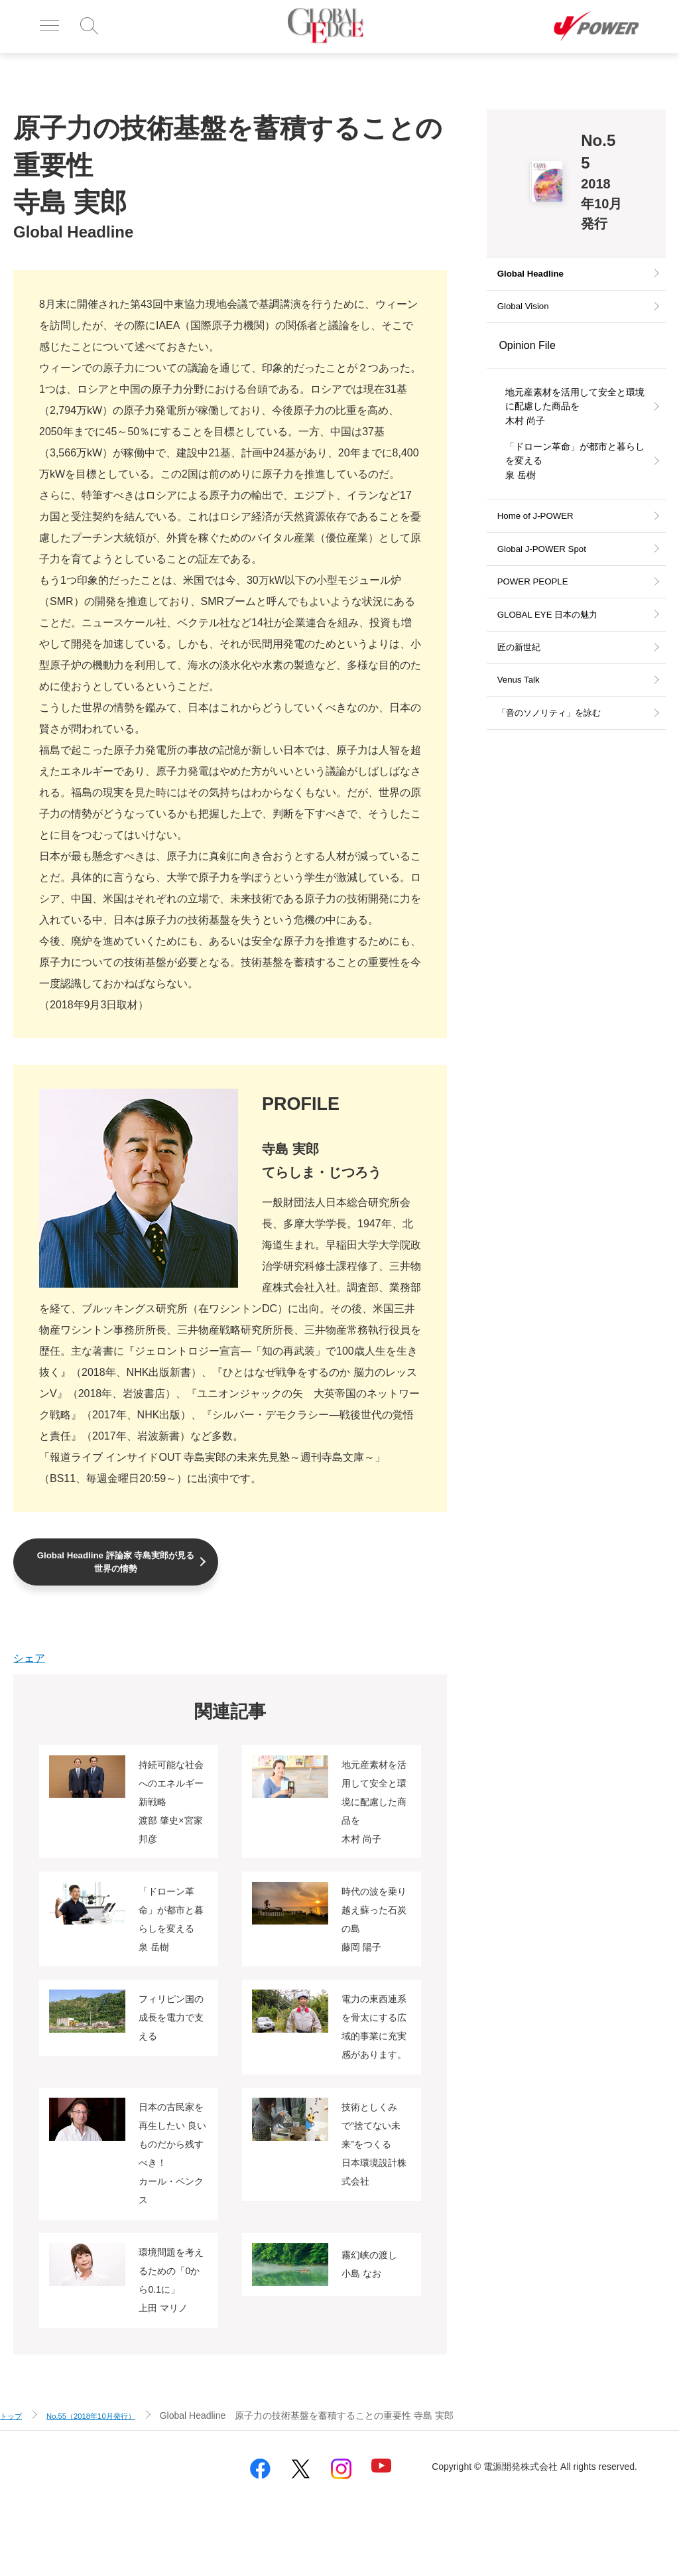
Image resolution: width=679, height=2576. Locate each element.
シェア (29, 1662)
